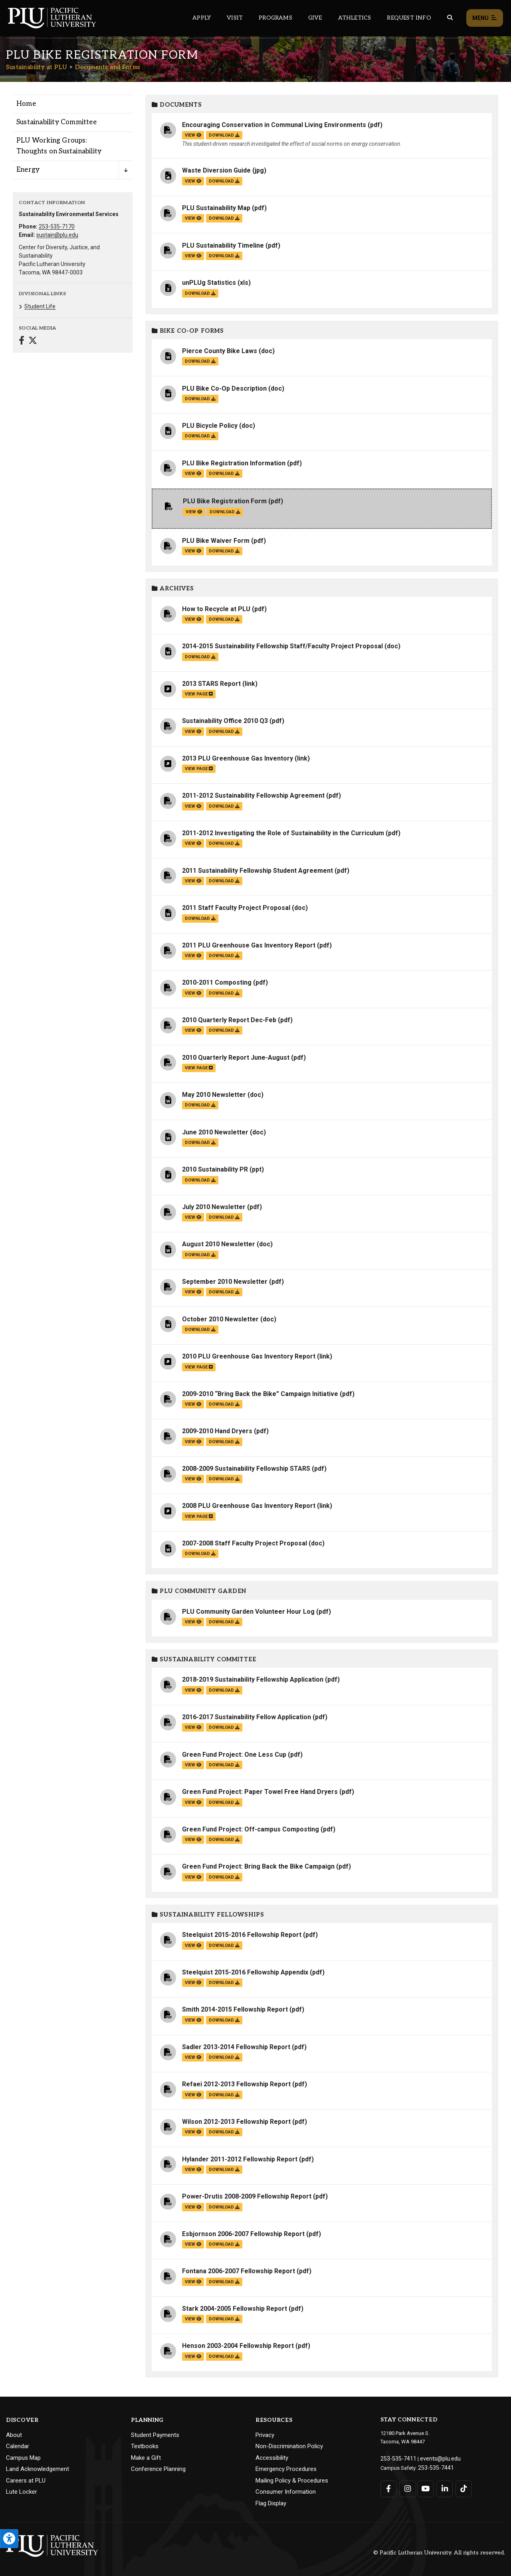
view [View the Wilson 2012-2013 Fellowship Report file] (193, 2132)
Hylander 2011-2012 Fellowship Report (239, 2159)
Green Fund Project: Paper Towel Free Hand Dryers (260, 1791)
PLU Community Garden (199, 1591)
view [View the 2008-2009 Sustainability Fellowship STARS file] (193, 1479)
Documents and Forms (108, 67)
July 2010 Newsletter (214, 1207)
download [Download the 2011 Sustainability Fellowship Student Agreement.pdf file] (224, 881)
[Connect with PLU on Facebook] (388, 2487)
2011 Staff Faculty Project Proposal (236, 908)
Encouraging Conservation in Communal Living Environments (274, 125)
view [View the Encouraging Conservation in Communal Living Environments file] (193, 135)
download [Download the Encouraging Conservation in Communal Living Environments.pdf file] (224, 135)
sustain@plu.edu (57, 235)
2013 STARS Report (211, 683)
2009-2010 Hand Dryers (217, 1431)
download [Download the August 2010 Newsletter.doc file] (200, 1254)
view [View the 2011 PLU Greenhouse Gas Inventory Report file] (193, 955)
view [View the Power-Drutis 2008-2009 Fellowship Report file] (193, 2207)
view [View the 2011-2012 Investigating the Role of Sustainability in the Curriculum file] (193, 843)
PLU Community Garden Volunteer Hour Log (248, 1611)
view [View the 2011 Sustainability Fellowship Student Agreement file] (193, 881)
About (14, 2435)
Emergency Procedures (286, 2469)
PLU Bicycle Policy (210, 425)
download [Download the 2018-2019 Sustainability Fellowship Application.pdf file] (224, 1690)
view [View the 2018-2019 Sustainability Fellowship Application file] (193, 1690)
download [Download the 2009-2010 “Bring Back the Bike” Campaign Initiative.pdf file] (224, 1404)
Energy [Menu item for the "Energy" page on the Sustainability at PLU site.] (28, 170)
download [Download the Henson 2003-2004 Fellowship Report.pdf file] (224, 2356)
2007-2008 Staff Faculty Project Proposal (244, 1543)
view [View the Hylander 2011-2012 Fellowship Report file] (193, 2169)
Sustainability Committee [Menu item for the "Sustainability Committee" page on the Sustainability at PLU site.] (56, 122)
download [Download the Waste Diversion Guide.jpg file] (224, 181)
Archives (173, 588)
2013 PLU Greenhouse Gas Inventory (237, 758)
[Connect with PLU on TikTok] (461, 2487)
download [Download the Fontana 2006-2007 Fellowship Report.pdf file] (224, 2281)
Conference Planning (158, 2469)
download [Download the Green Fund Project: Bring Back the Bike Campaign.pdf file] (224, 1877)
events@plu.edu (433, 2458)
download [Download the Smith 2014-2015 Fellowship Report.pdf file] (224, 2020)
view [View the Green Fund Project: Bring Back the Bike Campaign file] (193, 1877)
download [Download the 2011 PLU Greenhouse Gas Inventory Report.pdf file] (224, 955)
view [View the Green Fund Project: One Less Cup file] (193, 1765)
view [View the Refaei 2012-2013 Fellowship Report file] (193, 2094)
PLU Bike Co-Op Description (224, 388)
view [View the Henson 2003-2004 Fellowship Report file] (193, 2356)
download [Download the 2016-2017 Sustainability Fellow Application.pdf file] (224, 1727)
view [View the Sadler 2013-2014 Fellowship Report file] (193, 2057)
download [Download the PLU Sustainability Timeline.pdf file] (224, 255)
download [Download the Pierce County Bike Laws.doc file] (200, 361)
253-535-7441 (433, 2466)
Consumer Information (286, 2491)
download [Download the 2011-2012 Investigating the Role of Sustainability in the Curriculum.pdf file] (224, 843)
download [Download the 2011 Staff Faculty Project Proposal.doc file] (200, 918)
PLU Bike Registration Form (225, 501)
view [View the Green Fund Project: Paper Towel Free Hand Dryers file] (193, 1802)
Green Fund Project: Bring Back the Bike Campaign (258, 1866)
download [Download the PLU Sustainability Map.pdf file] (224, 218)
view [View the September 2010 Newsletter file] (193, 1292)
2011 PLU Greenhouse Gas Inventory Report (248, 945)
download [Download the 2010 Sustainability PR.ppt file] (200, 1180)
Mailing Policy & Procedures (292, 2480)
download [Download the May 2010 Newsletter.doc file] (200, 1105)
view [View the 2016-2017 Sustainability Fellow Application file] (193, 1727)
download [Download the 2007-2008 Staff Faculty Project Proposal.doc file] (200, 1553)
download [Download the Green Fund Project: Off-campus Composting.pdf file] (224, 1839)
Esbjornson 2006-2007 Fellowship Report (243, 2234)
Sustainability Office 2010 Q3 (225, 721)
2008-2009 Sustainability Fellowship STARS (246, 1468)
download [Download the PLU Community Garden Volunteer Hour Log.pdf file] (224, 1622)
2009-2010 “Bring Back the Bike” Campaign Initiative (260, 1394)
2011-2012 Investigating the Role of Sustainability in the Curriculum (283, 833)
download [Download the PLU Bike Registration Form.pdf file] (225, 511)
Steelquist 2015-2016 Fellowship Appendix (245, 1972)
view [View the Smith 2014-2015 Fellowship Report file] (193, 2020)
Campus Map (23, 2457)
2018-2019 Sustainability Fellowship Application (252, 1679)
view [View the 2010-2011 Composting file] (193, 993)
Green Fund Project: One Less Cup (234, 1754)
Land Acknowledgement (37, 2469)
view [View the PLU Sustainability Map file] (193, 218)
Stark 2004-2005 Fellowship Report (234, 2308)
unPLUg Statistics (209, 282)
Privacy (265, 2435)
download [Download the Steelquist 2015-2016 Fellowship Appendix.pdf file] (224, 1982)
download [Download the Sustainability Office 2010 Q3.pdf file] (224, 731)
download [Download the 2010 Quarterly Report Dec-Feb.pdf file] (224, 1030)
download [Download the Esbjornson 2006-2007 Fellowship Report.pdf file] (224, 2244)
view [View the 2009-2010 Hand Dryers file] (193, 1441)
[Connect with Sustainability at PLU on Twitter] (32, 341)
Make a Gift (146, 2457)
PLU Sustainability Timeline (223, 245)
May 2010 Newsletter (214, 1094)
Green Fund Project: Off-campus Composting (250, 1829)
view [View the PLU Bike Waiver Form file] (193, 551)
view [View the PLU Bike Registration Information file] (193, 473)
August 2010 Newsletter (218, 1244)
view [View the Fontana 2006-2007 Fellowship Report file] (193, 2281)
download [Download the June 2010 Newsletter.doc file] (200, 1142)
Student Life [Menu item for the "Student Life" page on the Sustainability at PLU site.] (39, 306)
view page (199, 694)
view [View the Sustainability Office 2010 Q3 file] (193, 731)
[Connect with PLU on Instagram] (406, 2487)
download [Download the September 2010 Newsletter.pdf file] (224, 1292)
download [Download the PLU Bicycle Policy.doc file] (200, 436)
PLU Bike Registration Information (233, 463)
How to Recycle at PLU (216, 609)
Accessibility (272, 2457)
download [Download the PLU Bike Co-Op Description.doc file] (200, 398)
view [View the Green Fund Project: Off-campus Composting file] (193, 1839)
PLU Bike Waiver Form (216, 540)
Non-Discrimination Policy (289, 2446)
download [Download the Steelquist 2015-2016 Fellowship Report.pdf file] (224, 1945)
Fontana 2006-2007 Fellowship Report (238, 2271)
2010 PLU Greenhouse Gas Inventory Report (248, 1356)
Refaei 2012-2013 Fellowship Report (236, 2084)
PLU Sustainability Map (216, 208)
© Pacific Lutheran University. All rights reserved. (439, 2553)
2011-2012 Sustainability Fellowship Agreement (253, 795)
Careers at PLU (26, 2480)
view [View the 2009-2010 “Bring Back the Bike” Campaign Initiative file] (193, 1404)
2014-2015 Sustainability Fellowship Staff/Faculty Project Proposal (282, 646)
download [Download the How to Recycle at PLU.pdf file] (224, 619)
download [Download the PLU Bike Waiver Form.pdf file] (224, 551)
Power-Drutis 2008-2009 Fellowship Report (246, 2196)
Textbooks (144, 2446)
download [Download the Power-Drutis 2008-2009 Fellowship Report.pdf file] (224, 2207)
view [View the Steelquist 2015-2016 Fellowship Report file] (193, 1945)
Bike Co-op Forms (188, 331)
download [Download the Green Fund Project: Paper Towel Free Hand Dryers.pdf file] (224, 1802)
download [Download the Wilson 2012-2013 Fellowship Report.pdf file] (224, 2132)
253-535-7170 (57, 226)
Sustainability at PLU (36, 67)
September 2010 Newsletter (224, 1281)
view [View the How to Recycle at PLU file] (193, 619)
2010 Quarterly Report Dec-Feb (229, 1020)
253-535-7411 (396, 2458)
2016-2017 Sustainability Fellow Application (246, 1717)
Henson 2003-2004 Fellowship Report (238, 2346)
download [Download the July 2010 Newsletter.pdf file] (224, 1217)
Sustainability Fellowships (208, 1914)
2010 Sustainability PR (215, 1169)
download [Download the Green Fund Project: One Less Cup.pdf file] (224, 1765)
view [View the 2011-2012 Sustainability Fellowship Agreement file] (193, 806)
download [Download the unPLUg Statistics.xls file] (200, 293)
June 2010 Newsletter (215, 1132)
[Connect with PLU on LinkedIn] (443, 2487)
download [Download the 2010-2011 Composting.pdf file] (224, 993)
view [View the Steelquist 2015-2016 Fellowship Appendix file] (193, 1982)
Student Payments (155, 2435)
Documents (177, 104)
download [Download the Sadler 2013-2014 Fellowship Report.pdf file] (224, 2057)
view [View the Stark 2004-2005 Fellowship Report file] (193, 2319)
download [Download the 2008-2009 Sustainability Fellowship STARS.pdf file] (224, 1479)
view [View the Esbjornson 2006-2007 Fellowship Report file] (193, 2244)
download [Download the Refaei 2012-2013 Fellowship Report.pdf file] (224, 2094)
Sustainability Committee (204, 1659)
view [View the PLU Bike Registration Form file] (194, 511)
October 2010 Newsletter (220, 1319)
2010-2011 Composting (217, 982)
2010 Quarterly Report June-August (235, 1057)
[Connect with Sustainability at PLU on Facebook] (21, 341)
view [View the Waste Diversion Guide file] (193, 181)
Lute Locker (21, 2491)
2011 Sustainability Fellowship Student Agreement (257, 870)
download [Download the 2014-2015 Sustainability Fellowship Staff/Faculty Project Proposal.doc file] (200, 656)
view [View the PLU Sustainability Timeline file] (193, 255)
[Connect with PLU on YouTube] (425, 2487)
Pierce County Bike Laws (219, 351)
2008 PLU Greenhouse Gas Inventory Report (248, 1505)
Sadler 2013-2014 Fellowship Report (236, 2047)
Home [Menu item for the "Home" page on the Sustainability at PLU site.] (26, 104)
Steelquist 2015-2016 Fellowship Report (241, 1934)
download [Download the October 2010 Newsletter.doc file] (200, 1329)
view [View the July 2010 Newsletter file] (193, 1217)
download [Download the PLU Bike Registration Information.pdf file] (224, 473)
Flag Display (271, 2503)
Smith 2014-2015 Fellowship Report (235, 2009)
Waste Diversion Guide (216, 170)
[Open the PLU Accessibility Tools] (9, 2538)
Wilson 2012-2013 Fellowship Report (236, 2121)
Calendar (17, 2446)
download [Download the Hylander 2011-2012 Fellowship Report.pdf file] (224, 2169)
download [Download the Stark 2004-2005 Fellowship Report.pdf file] (224, 2319)
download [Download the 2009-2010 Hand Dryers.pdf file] (224, 1441)
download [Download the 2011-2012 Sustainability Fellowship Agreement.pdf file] (224, 806)
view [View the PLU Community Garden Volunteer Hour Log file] (193, 1622)
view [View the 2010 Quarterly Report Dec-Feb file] (193, 1030)
